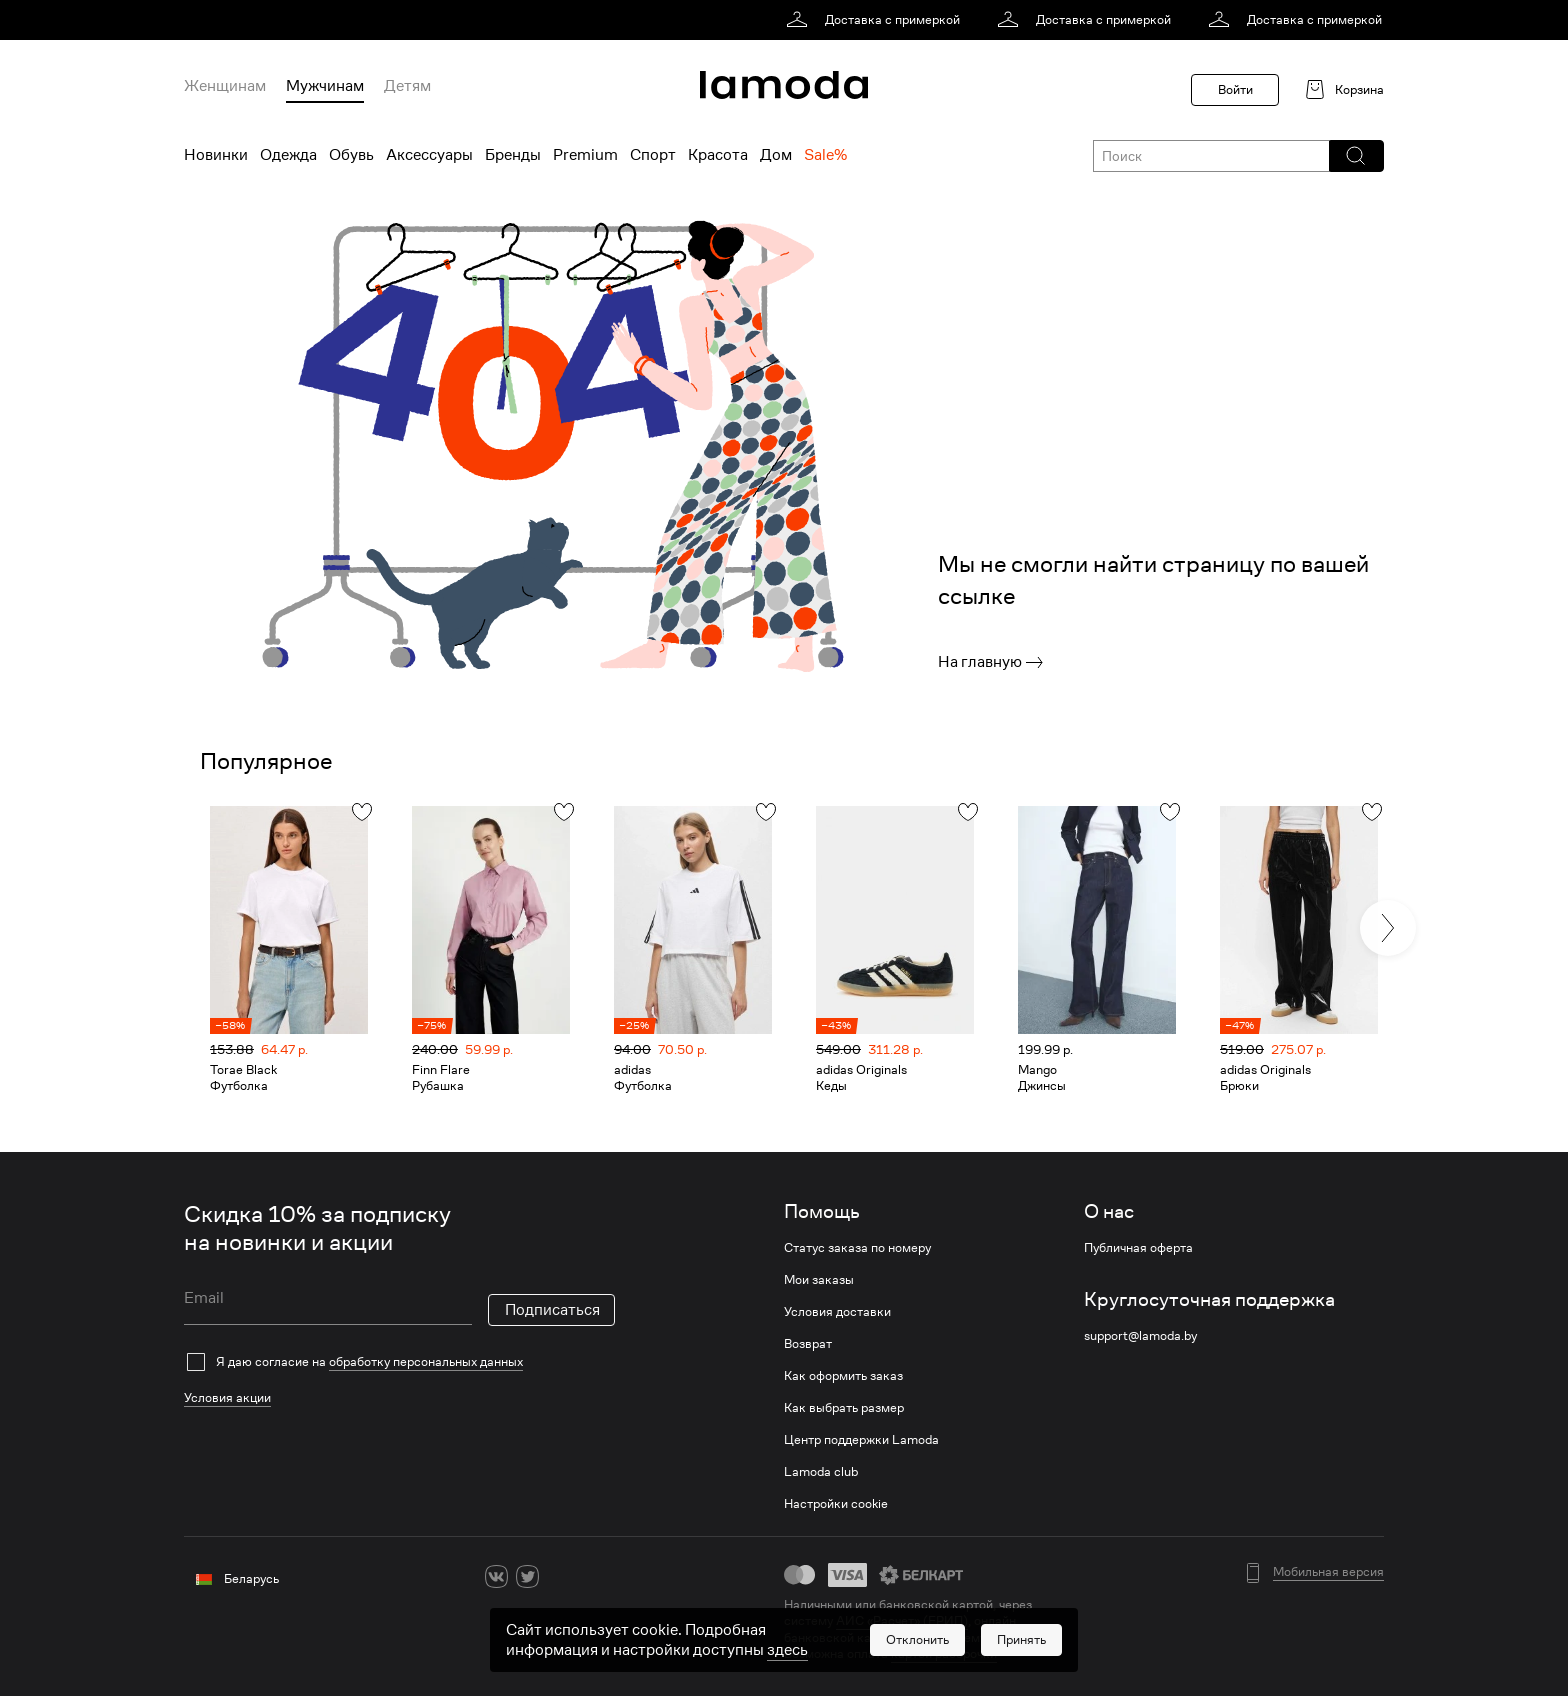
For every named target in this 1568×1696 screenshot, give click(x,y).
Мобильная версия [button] (1328, 1572)
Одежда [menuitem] (288, 155)
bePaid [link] (1008, 1637)
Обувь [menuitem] (351, 155)
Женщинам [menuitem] (225, 86)
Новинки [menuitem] (216, 155)
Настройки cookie (836, 1504)
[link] (876, 20)
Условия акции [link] (227, 1397)
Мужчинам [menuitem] (325, 86)
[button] (1355, 156)
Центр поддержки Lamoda (861, 1440)
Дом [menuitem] (776, 155)
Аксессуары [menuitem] (429, 155)
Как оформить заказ (843, 1376)
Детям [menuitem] (407, 86)
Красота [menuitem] (718, 155)
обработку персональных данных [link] (426, 1361)
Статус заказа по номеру (857, 1248)
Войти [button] (1235, 89)
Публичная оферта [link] (1138, 1248)
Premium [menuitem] (585, 155)
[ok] (558, 1576)
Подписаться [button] (552, 1310)
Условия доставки (837, 1312)
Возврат (808, 1344)
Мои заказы (819, 1280)
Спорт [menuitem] (653, 155)
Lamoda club (821, 1472)
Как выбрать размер (844, 1408)
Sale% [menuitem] (825, 155)
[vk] (496, 1576)
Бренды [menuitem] (513, 155)
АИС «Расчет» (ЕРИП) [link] (902, 1621)
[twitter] (527, 1576)
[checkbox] (399, 1362)
